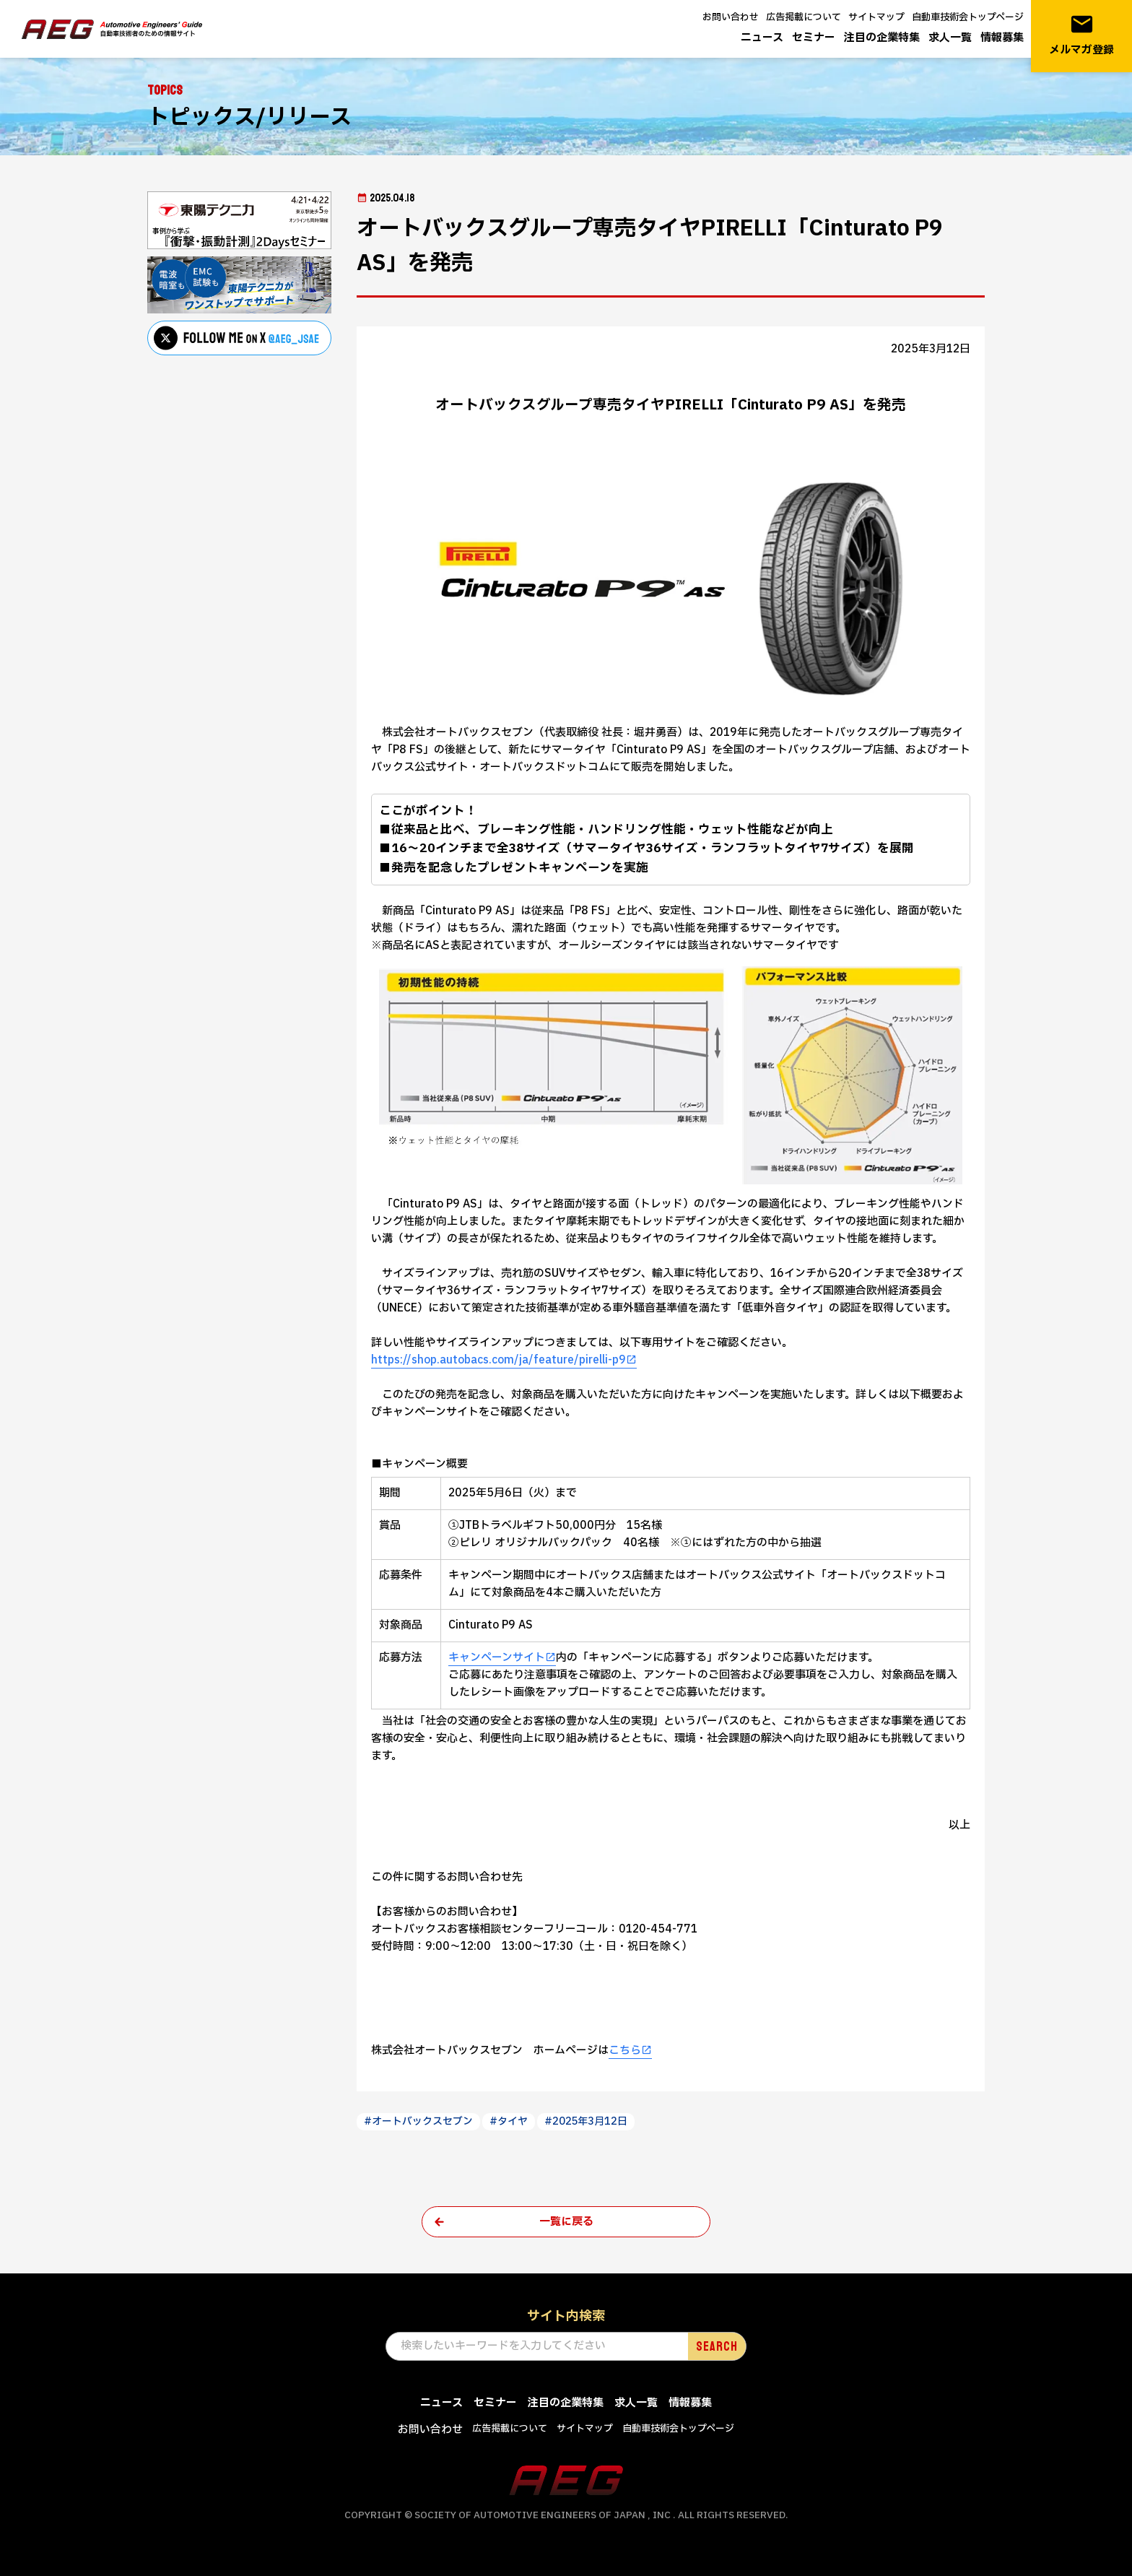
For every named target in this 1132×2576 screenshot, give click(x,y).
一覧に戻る (566, 2221)
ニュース (762, 38)
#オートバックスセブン (418, 2121)
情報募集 (1002, 38)
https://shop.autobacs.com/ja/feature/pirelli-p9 (498, 1360)
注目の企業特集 (882, 38)
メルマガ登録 (1081, 35)
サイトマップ (876, 17)
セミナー (813, 38)
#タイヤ (508, 2121)
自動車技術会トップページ (968, 17)
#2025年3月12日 (585, 2121)
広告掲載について (803, 17)
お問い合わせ (730, 17)
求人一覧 (950, 38)
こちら (625, 2050)
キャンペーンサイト (496, 1657)
